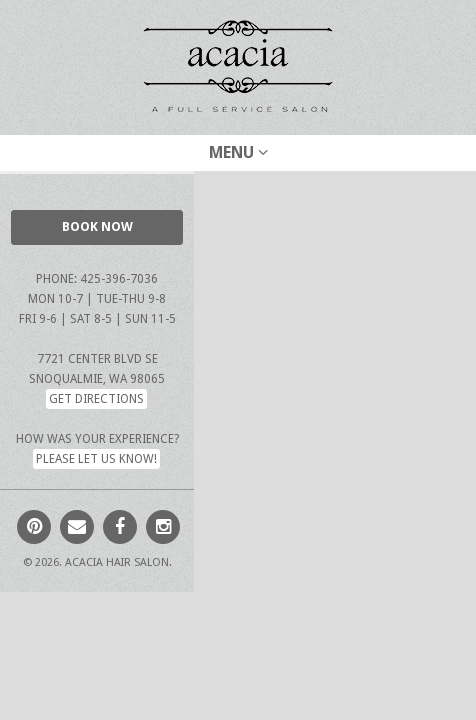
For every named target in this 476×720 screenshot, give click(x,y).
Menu (238, 152)
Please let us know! (96, 459)
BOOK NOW (97, 226)
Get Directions (96, 399)
